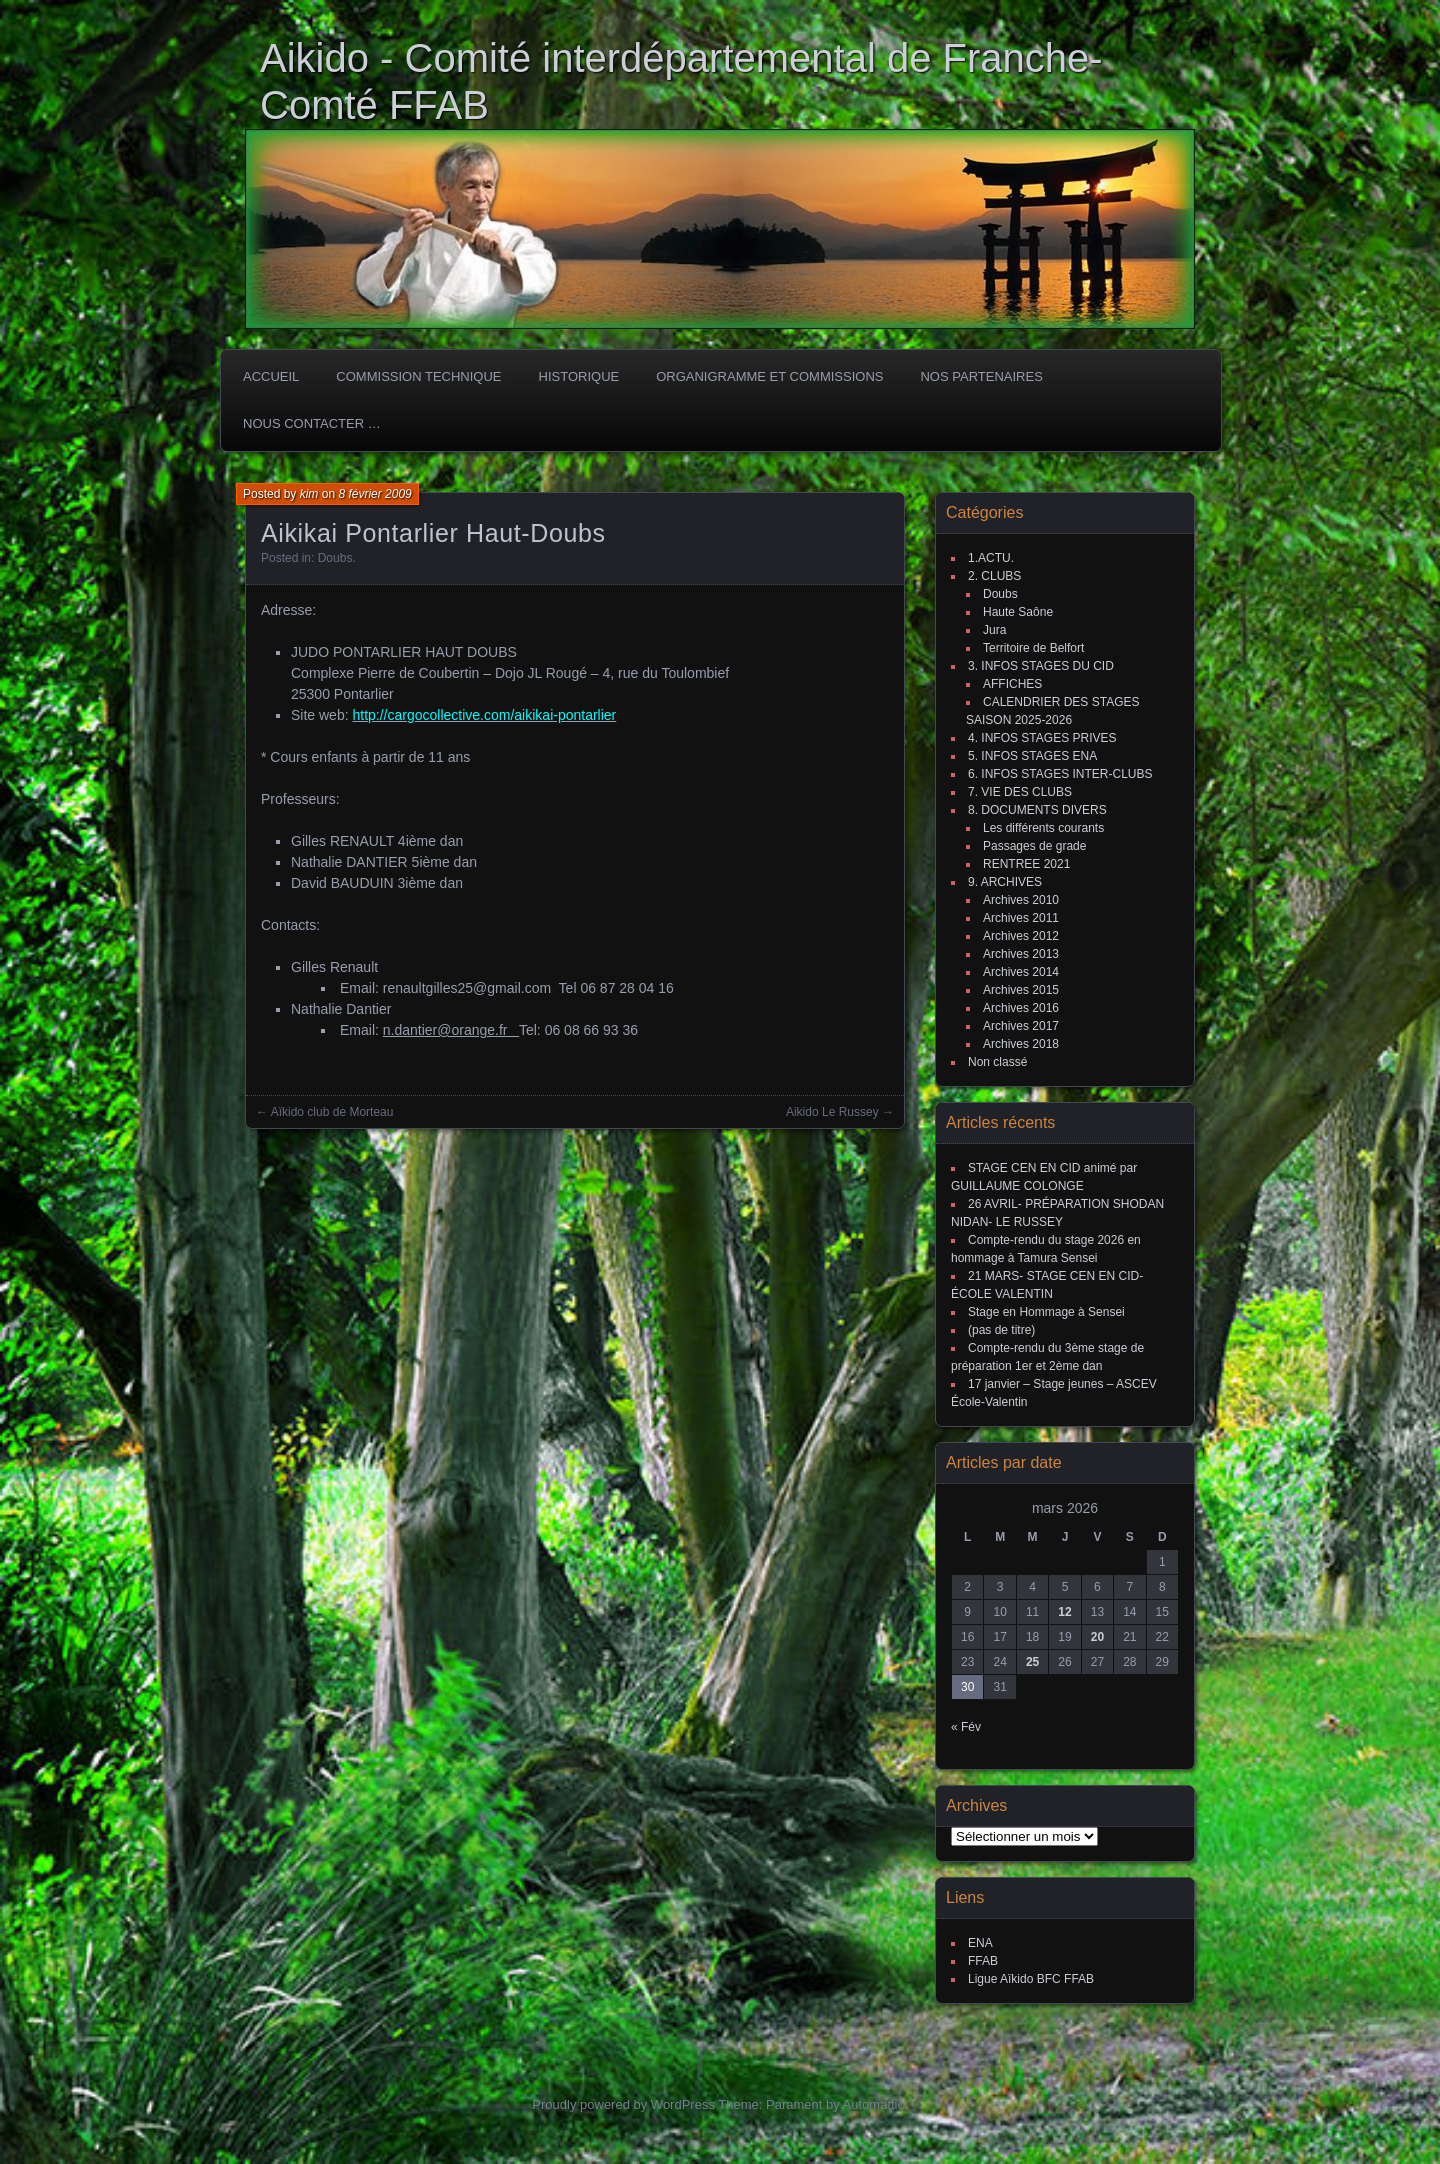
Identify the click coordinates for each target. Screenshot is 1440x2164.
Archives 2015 (1021, 990)
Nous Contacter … (312, 423)
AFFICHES (1012, 684)
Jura (994, 630)
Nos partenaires (981, 376)
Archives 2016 (1021, 1008)
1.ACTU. (991, 558)
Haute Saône (1018, 612)
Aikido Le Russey (832, 1112)
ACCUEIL (271, 376)
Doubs (335, 558)
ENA (980, 1943)
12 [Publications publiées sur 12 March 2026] (1064, 1612)
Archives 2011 (1021, 918)
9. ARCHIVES (1005, 882)
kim (309, 494)
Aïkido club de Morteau (332, 1112)
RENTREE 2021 (1026, 864)
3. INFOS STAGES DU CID (1041, 666)
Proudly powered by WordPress (623, 2104)
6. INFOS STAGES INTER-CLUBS (1060, 774)
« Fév (966, 1727)
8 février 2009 (374, 494)
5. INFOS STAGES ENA (1032, 756)
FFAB (983, 1961)
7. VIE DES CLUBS (1020, 792)
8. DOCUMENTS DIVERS (1037, 810)
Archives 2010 (1021, 900)
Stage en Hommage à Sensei (1046, 1312)
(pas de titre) (1001, 1330)
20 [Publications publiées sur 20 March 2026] (1097, 1637)
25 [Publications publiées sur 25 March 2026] (1032, 1662)
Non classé (997, 1062)
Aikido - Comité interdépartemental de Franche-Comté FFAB (681, 81)
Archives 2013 (1021, 954)
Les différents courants (1043, 828)
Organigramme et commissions (769, 376)
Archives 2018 (1021, 1044)
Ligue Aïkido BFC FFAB (1031, 1979)
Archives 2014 (1021, 972)
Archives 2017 (1021, 1026)
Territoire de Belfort (1033, 648)
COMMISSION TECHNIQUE (418, 376)
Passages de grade (1034, 846)
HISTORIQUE (579, 376)
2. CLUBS (994, 576)
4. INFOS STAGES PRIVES (1042, 738)
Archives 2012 (1021, 936)
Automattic (873, 2104)
